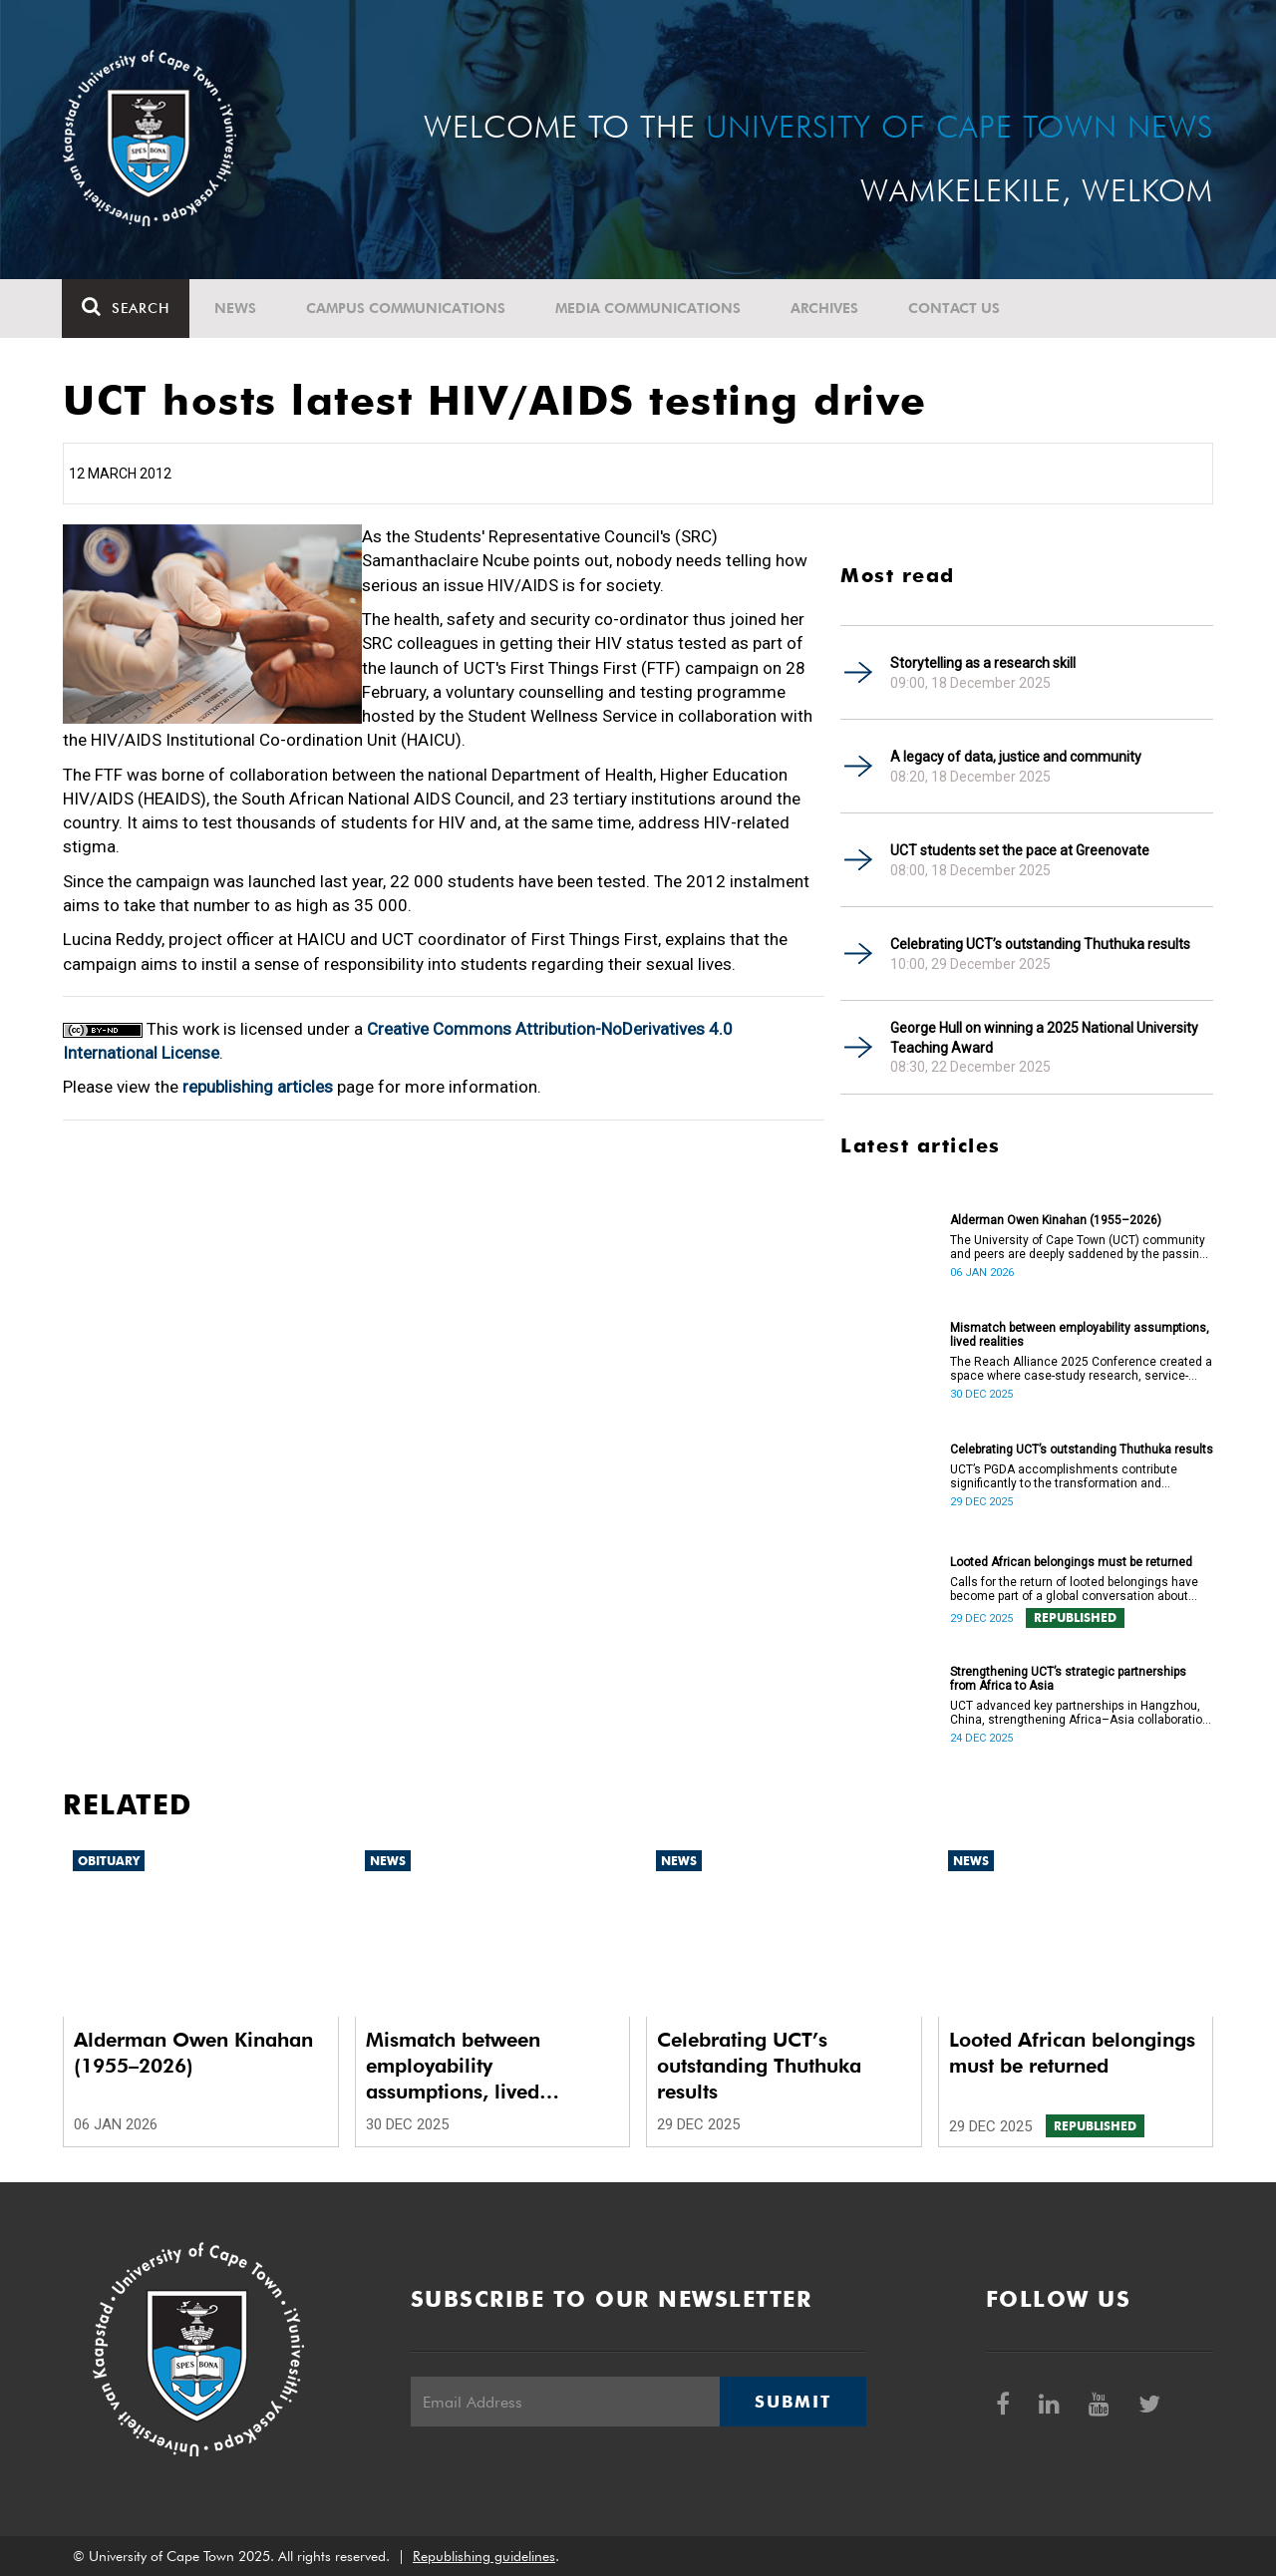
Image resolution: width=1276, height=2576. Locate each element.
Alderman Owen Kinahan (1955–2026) (1055, 1220)
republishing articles (257, 1087)
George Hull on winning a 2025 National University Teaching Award (1044, 1038)
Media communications (649, 308)
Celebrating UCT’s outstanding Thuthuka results (1040, 944)
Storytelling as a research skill (983, 663)
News (236, 308)
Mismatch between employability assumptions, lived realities (1079, 1335)
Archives (825, 308)
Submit (792, 2402)
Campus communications (406, 308)
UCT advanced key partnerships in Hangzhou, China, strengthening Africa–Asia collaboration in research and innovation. (1079, 1713)
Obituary (109, 1860)
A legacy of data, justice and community (1015, 757)
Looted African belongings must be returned (1071, 1562)
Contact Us (955, 308)
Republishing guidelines (484, 2556)
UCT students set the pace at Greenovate (1019, 850)
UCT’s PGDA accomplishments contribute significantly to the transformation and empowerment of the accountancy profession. (1077, 1476)
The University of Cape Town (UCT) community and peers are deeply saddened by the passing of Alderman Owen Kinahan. (1078, 1247)
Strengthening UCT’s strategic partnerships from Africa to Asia (1068, 1679)
